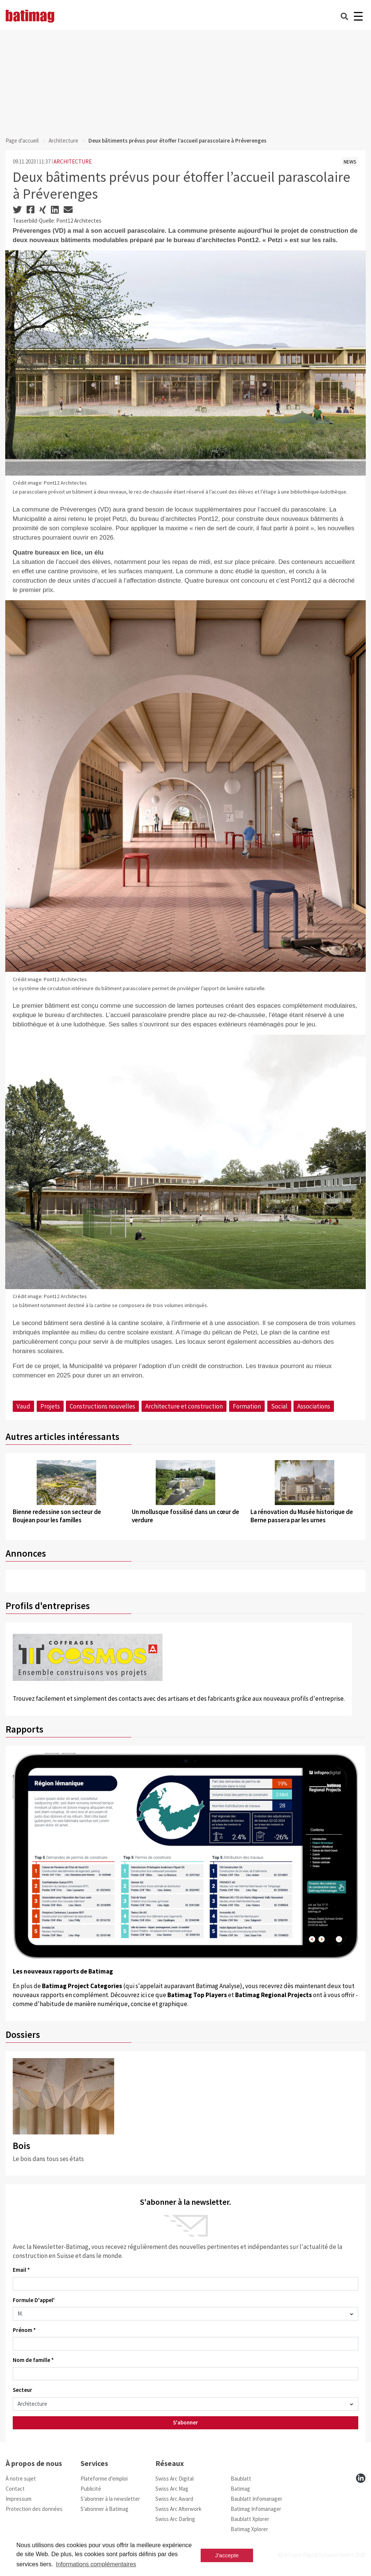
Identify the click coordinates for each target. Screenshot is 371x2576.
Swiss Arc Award (174, 2498)
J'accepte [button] (227, 2555)
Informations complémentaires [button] (96, 2564)
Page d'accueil (22, 140)
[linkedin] (360, 2478)
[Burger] (358, 16)
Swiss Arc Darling (175, 2518)
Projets (50, 1406)
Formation (247, 1406)
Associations (313, 1406)
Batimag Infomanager (256, 2508)
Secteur (22, 2389)
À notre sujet (21, 2478)
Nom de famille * (33, 2359)
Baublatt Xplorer (250, 2518)
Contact (15, 2488)
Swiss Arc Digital (174, 2478)
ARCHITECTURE (73, 161)
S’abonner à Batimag (104, 2508)
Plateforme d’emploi (104, 2478)
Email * (21, 2269)
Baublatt (241, 2478)
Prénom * (24, 2330)
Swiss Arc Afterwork (178, 2508)
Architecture (63, 140)
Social (279, 1406)
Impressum (18, 2498)
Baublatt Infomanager (256, 2498)
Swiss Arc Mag (171, 2488)
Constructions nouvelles (102, 1406)
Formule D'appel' (34, 2300)
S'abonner (185, 2422)
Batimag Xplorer (249, 2529)
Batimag (240, 2488)
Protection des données (34, 2508)
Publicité (90, 2488)
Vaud (23, 1406)
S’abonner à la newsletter (110, 2498)
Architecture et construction (184, 1406)
